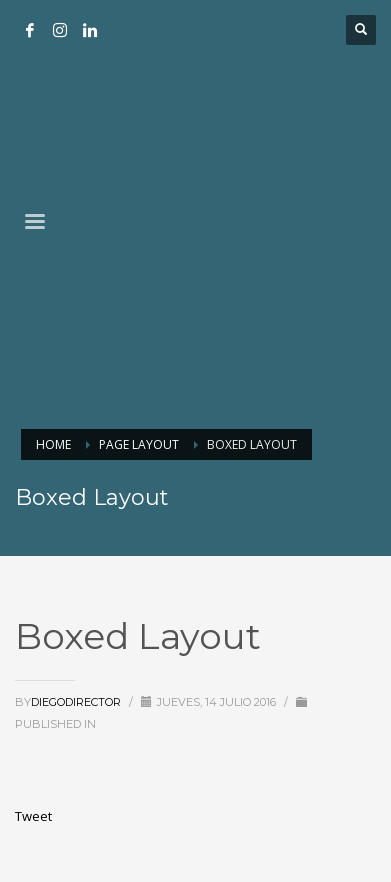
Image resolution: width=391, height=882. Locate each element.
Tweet (33, 816)
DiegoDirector (76, 702)
